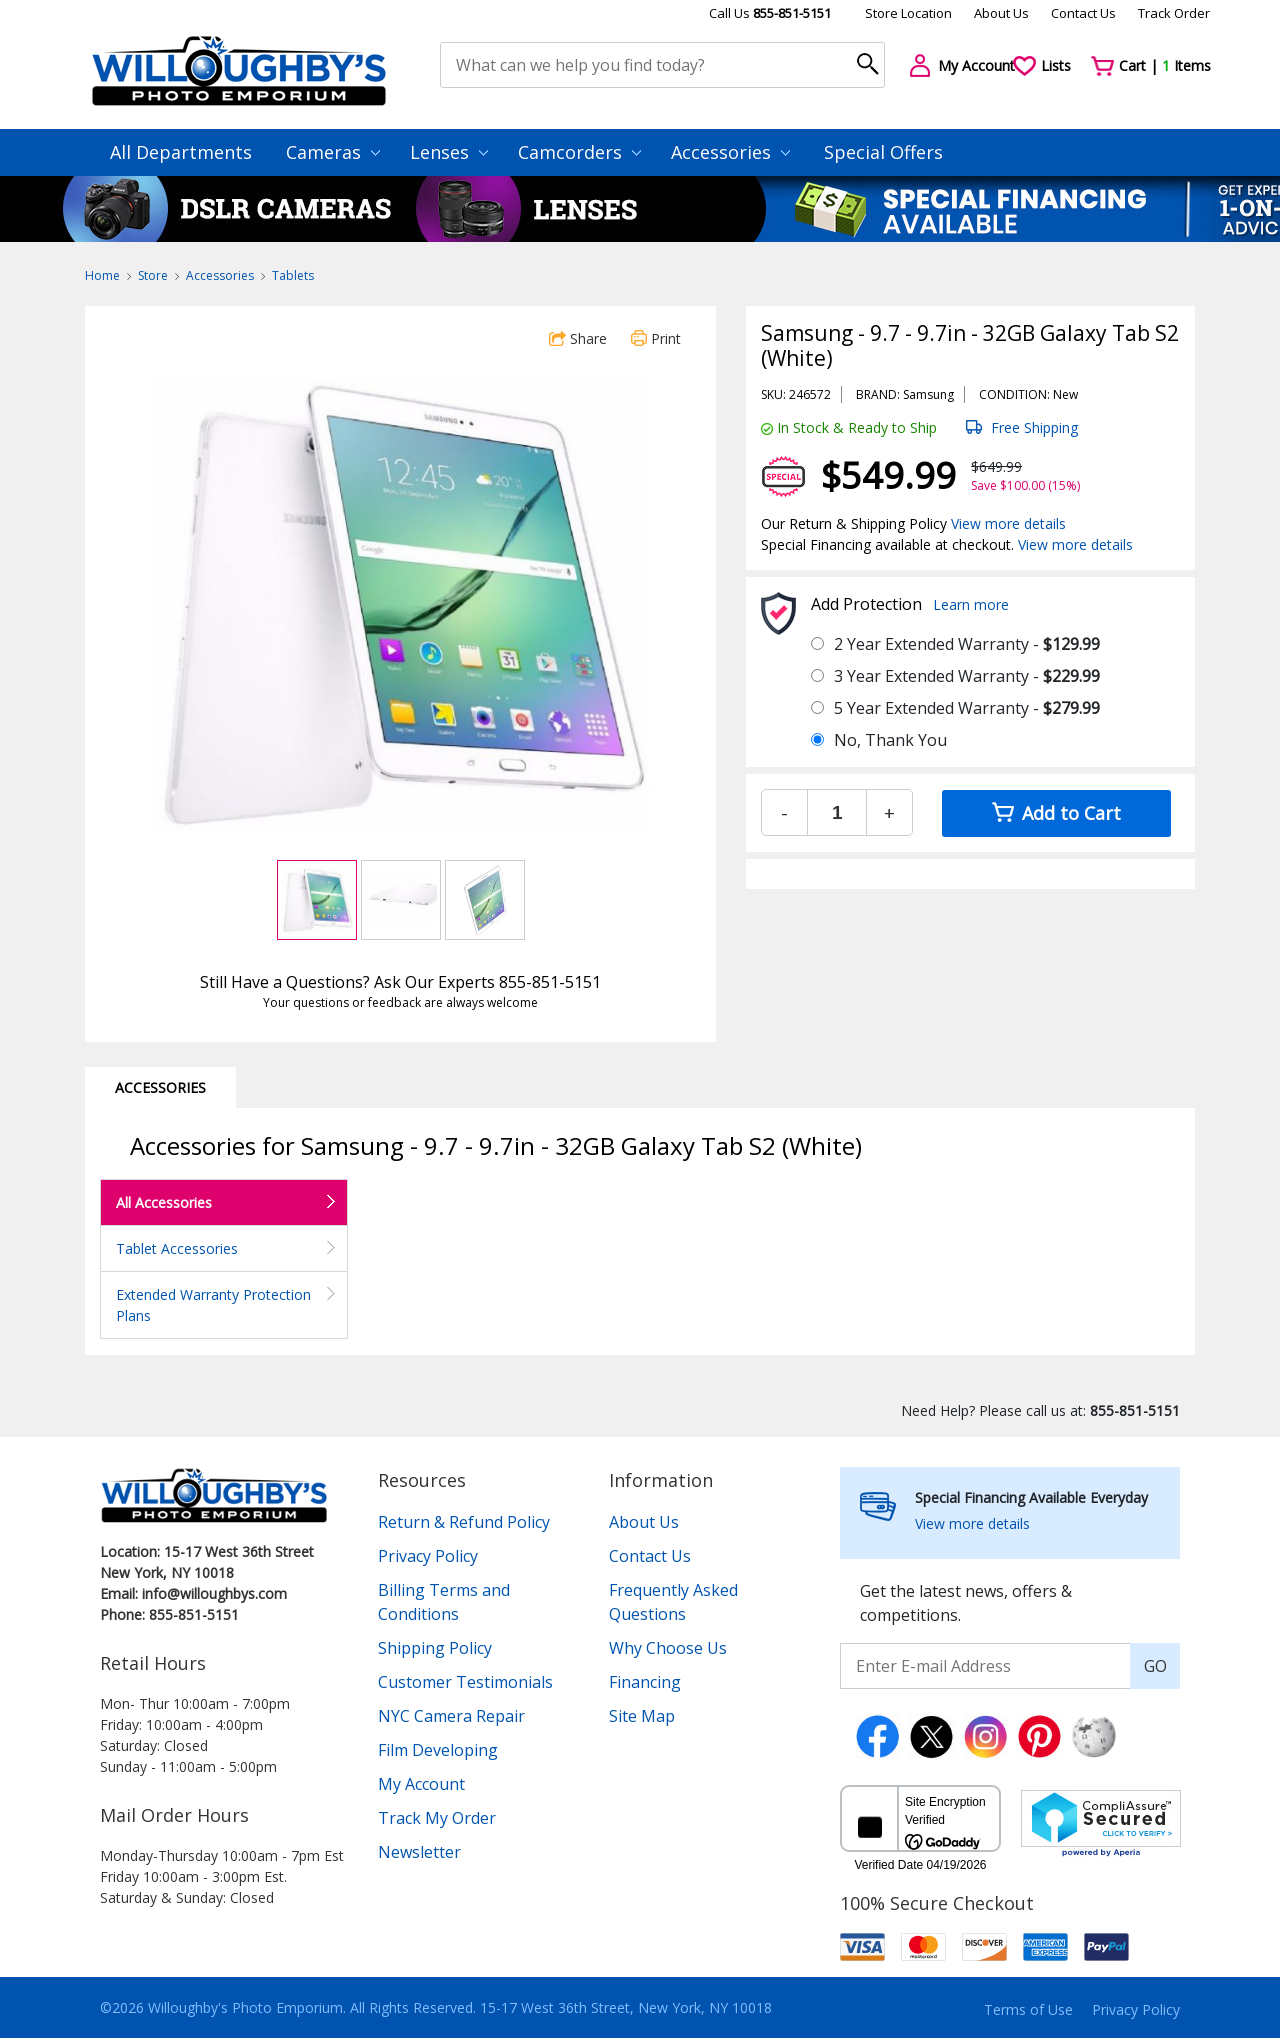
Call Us (770, 13)
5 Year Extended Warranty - (967, 708)
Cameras (333, 152)
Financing (645, 1682)
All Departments (181, 152)
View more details (1008, 523)
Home (102, 275)
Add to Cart (1056, 813)
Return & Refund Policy (464, 1522)
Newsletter (419, 1852)
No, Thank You (890, 740)
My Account (421, 1784)
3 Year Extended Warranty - (967, 676)
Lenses (449, 152)
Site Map (642, 1716)
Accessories (730, 152)
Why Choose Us (668, 1648)
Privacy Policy (428, 1556)
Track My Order (437, 1818)
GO (1155, 1666)
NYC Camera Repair (451, 1716)
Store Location (908, 13)
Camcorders (579, 152)
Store (153, 275)
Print (656, 338)
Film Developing (438, 1750)
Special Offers (883, 152)
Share (578, 338)
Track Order (1174, 13)
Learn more (971, 604)
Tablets (293, 275)
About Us (1001, 13)
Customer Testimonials (465, 1682)
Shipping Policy (435, 1648)
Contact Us (1083, 13)
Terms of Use (1028, 2009)
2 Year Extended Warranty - (967, 644)
